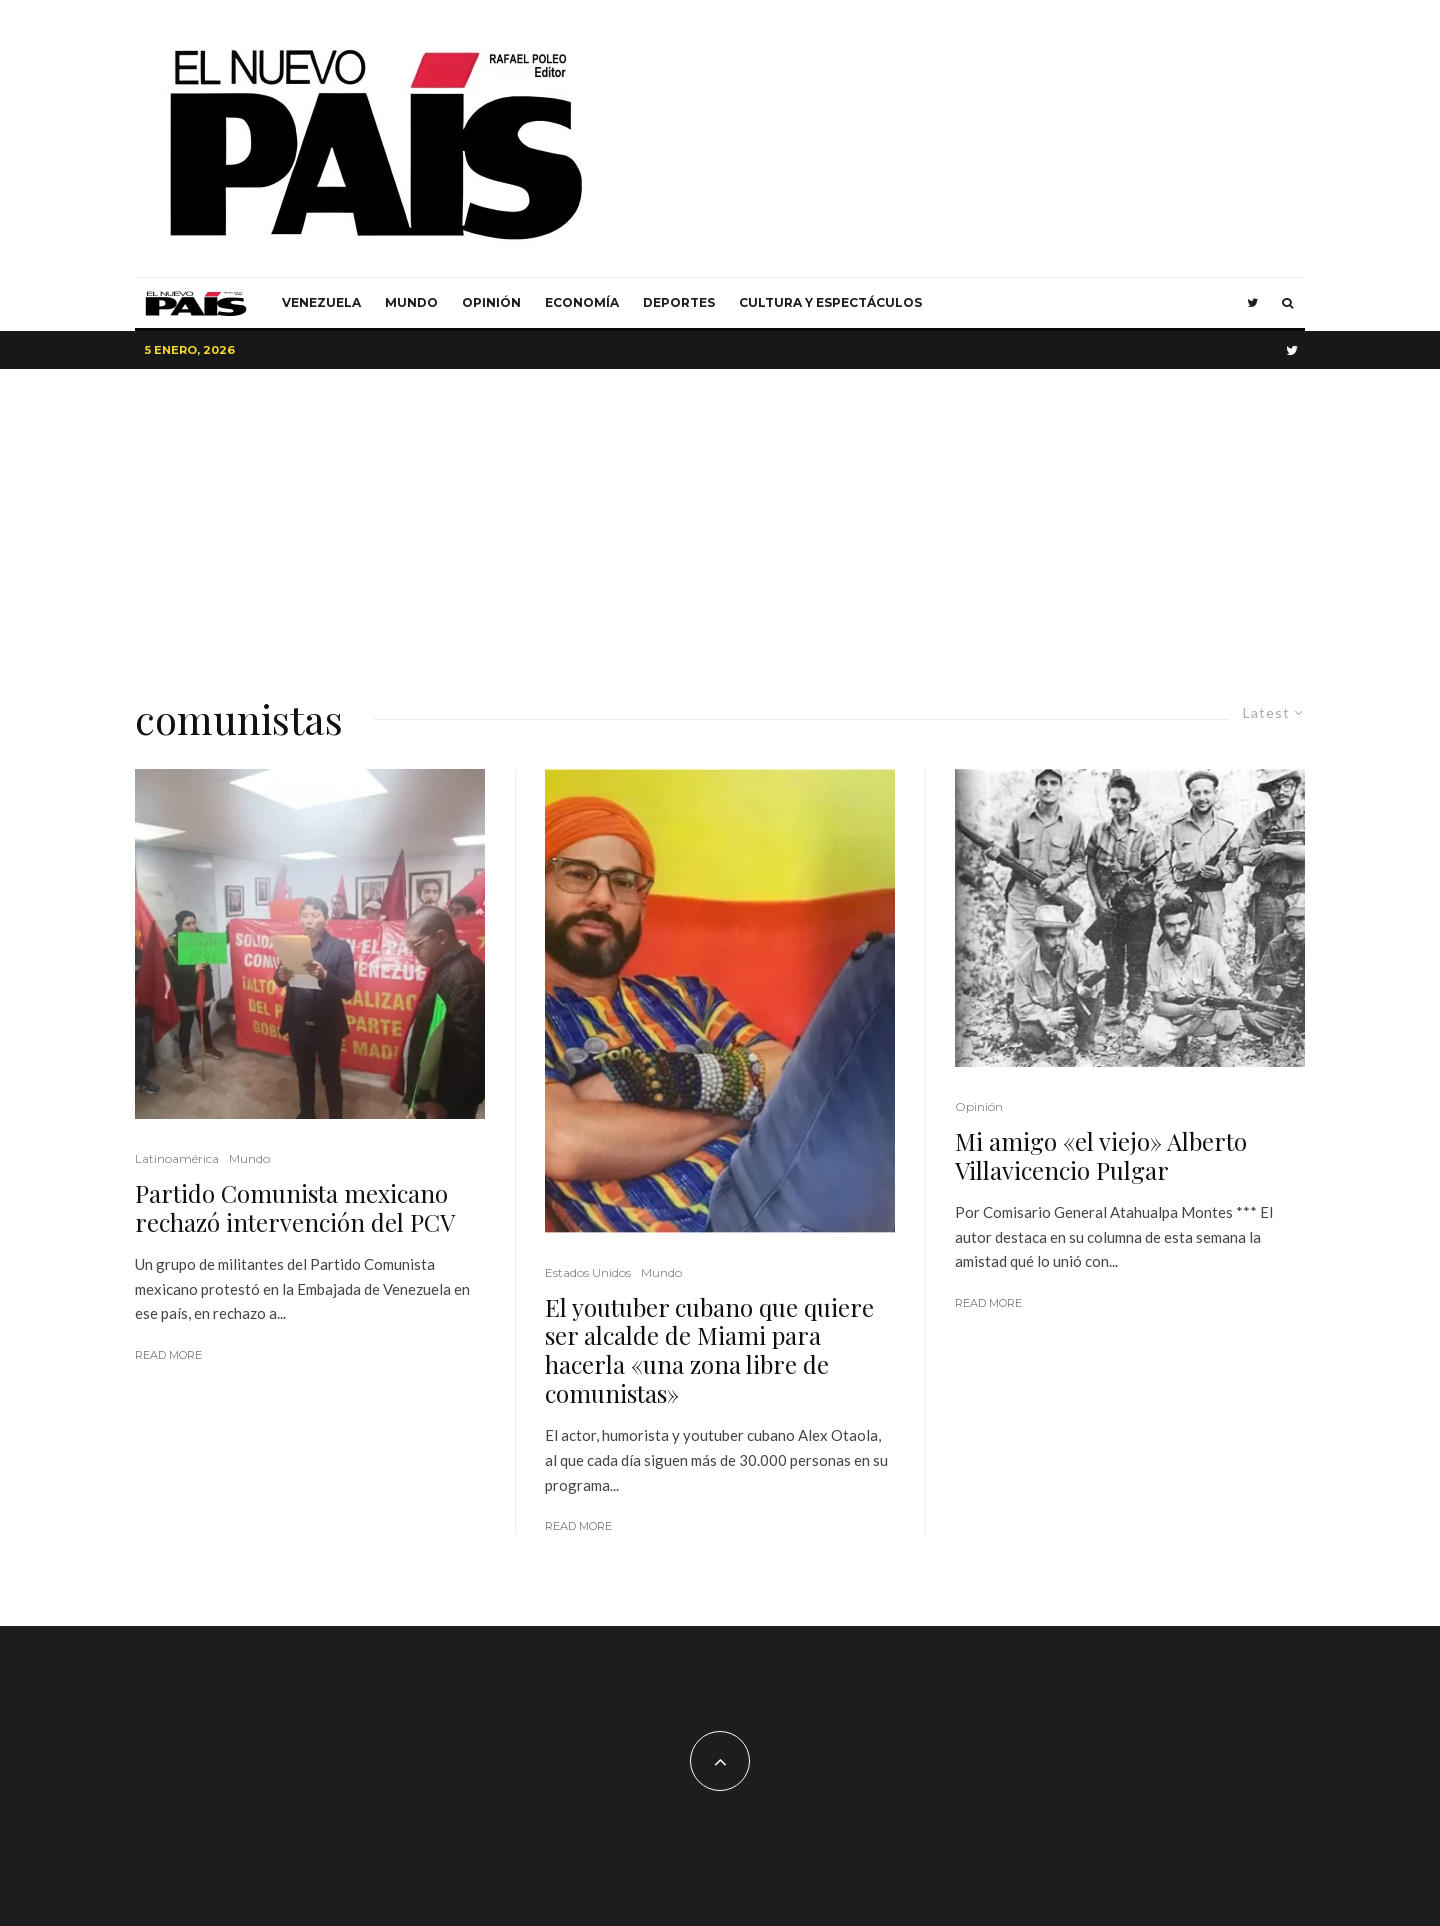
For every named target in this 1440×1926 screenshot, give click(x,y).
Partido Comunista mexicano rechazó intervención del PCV (295, 1208)
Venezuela (321, 302)
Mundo (411, 302)
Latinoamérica (177, 1158)
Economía (582, 302)
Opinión (491, 302)
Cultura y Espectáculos (830, 302)
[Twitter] (1252, 303)
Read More (168, 1355)
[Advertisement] (720, 519)
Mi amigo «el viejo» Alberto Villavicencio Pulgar (1101, 1156)
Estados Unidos (588, 1272)
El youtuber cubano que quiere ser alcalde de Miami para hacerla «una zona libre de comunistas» (709, 1350)
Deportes (679, 302)
